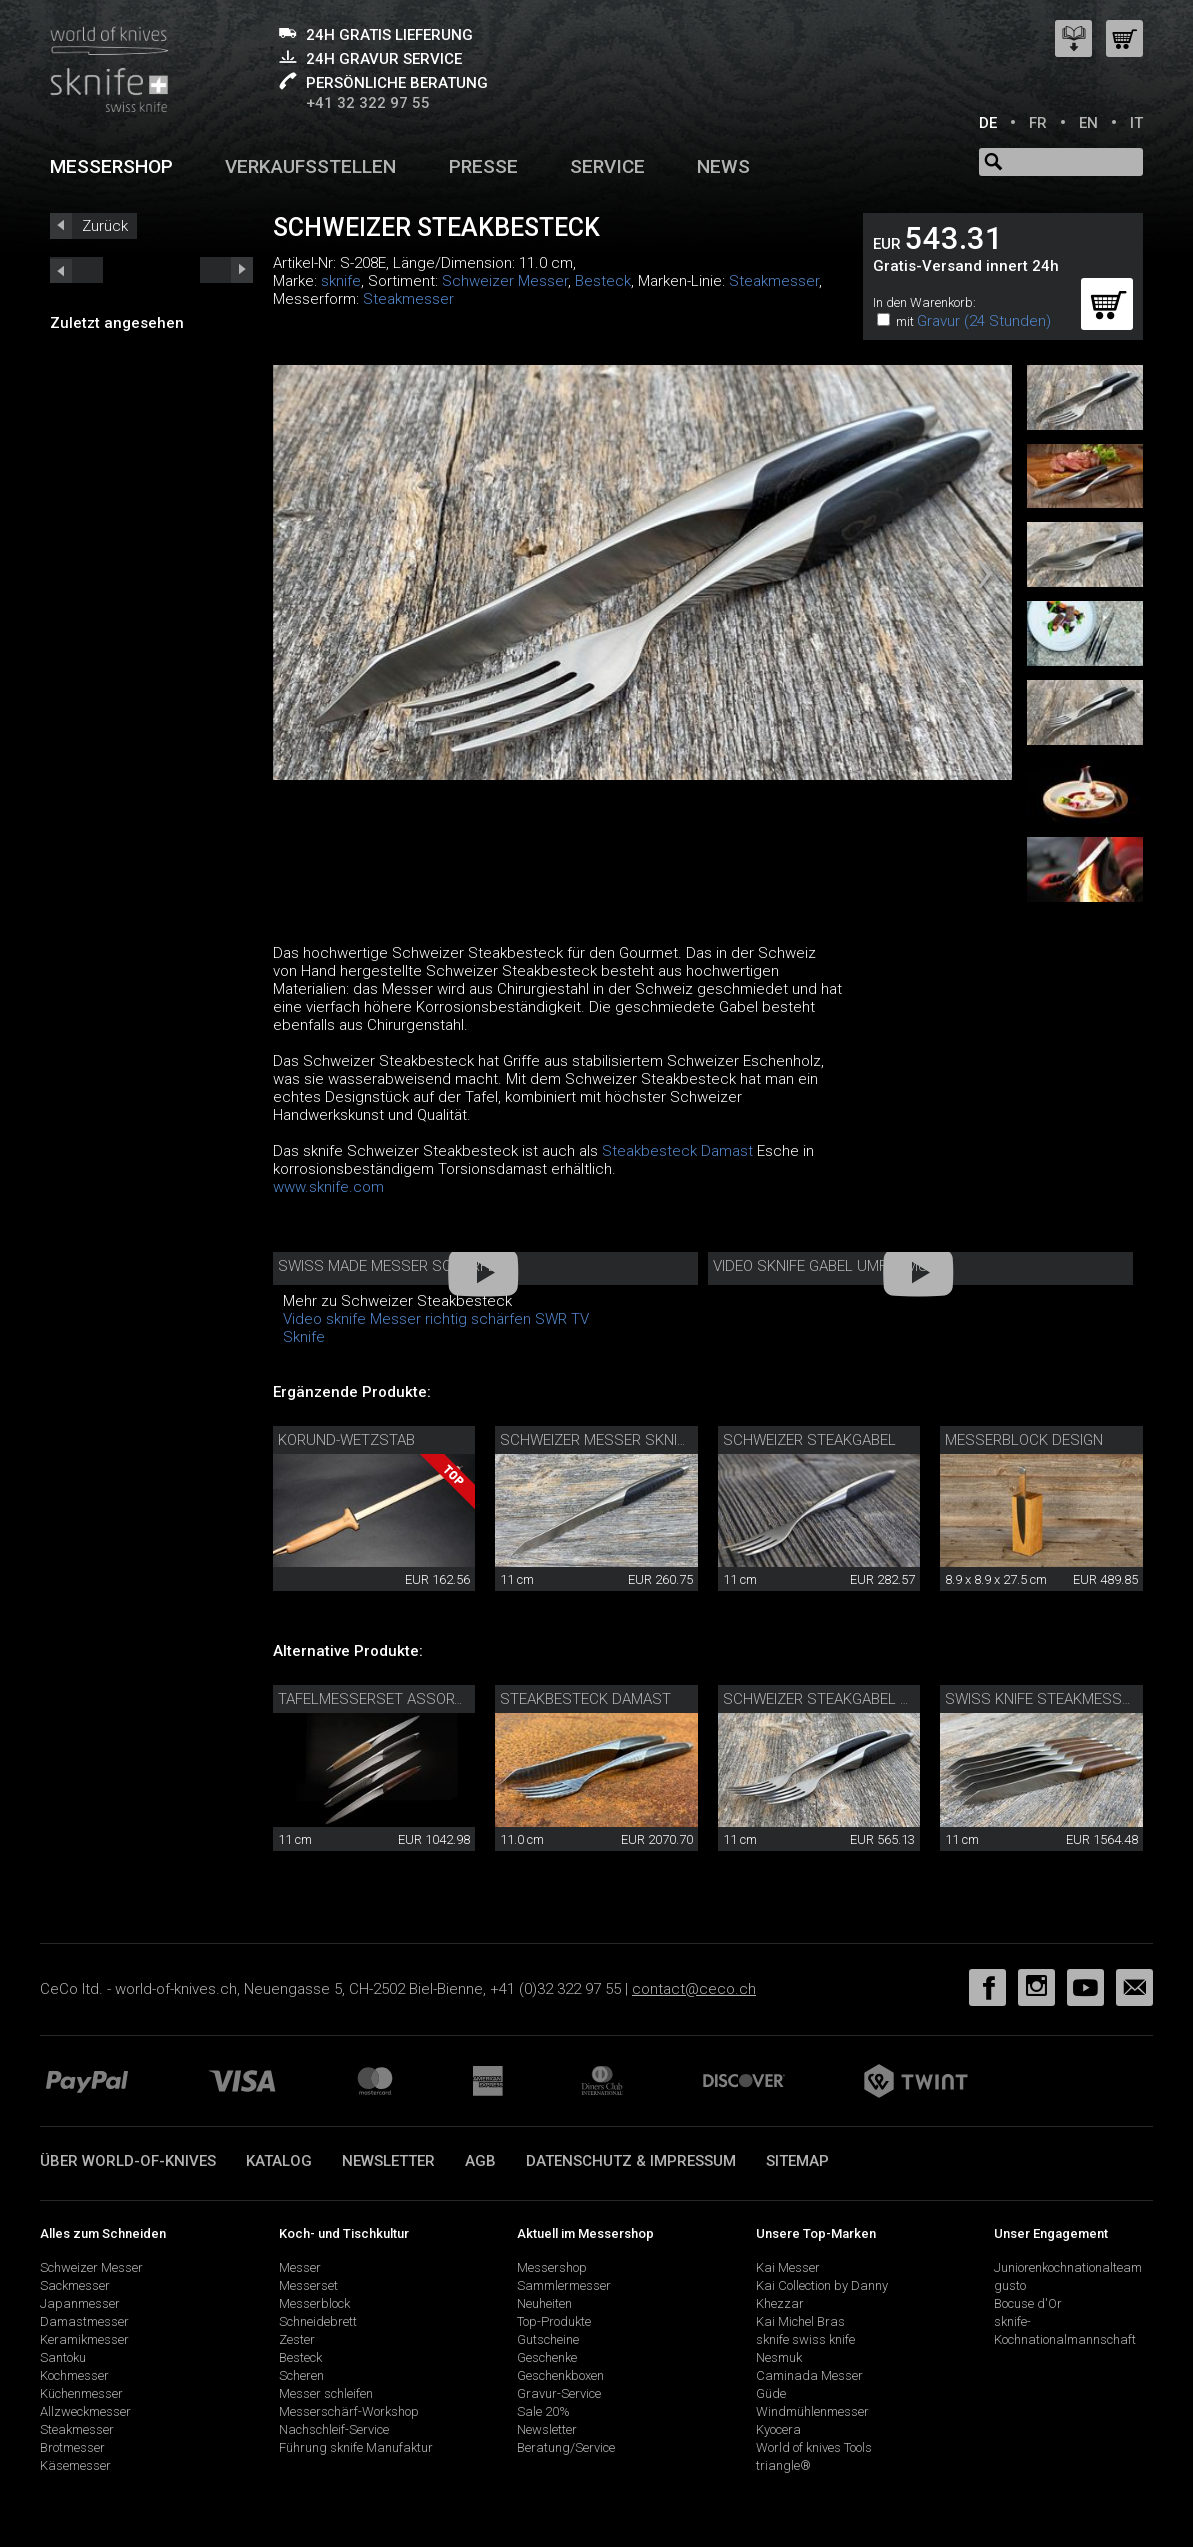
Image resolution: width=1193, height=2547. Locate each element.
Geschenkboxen (560, 2375)
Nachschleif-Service (334, 2429)
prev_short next (226, 270)
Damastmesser (84, 2321)
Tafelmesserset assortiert (384, 1699)
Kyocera (778, 2429)
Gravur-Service (559, 2393)
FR (1038, 123)
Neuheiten (544, 2303)
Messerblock (314, 2303)
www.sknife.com (328, 1187)
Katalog (279, 2161)
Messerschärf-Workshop (349, 2411)
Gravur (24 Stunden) (984, 321)
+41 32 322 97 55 (368, 103)
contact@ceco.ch (694, 1989)
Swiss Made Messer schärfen (392, 1266)
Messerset (308, 2285)
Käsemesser (75, 2465)
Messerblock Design (1024, 1440)
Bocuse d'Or (1028, 2303)
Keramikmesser (84, 2339)
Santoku (63, 2357)
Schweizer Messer (505, 281)
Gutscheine (548, 2339)
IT (1136, 123)
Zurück (105, 226)
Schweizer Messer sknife (596, 1440)
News (723, 166)
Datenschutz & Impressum (631, 2161)
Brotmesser (72, 2447)
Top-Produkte (554, 2321)
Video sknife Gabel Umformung (830, 1266)
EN (1088, 123)
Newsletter (388, 2161)
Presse (483, 166)
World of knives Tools (814, 2447)
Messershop (111, 166)
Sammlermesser (564, 2285)
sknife (341, 281)
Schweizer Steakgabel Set (825, 1699)
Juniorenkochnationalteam (1068, 2267)
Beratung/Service (566, 2447)
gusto (1010, 2285)
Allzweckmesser (85, 2411)
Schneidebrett (318, 2321)
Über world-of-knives (128, 2161)
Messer (300, 2267)
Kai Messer (788, 2267)
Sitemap (797, 2161)
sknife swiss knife (805, 2339)
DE (988, 123)
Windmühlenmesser (812, 2411)
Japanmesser (80, 2303)
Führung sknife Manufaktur (356, 2447)
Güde (771, 2393)
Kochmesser (74, 2375)
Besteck (603, 281)
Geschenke (547, 2357)
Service (607, 166)
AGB (480, 2161)
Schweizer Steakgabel (809, 1440)
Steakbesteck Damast (677, 1151)
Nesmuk (779, 2357)
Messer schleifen (326, 2393)
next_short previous (76, 270)
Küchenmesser (81, 2393)
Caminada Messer (809, 2375)
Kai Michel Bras (800, 2321)
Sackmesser (75, 2285)
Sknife (304, 1337)
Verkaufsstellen (310, 166)
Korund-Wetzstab (346, 1440)
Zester (297, 2339)
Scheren (301, 2375)
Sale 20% (543, 2411)
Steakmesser (774, 281)
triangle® (783, 2465)
